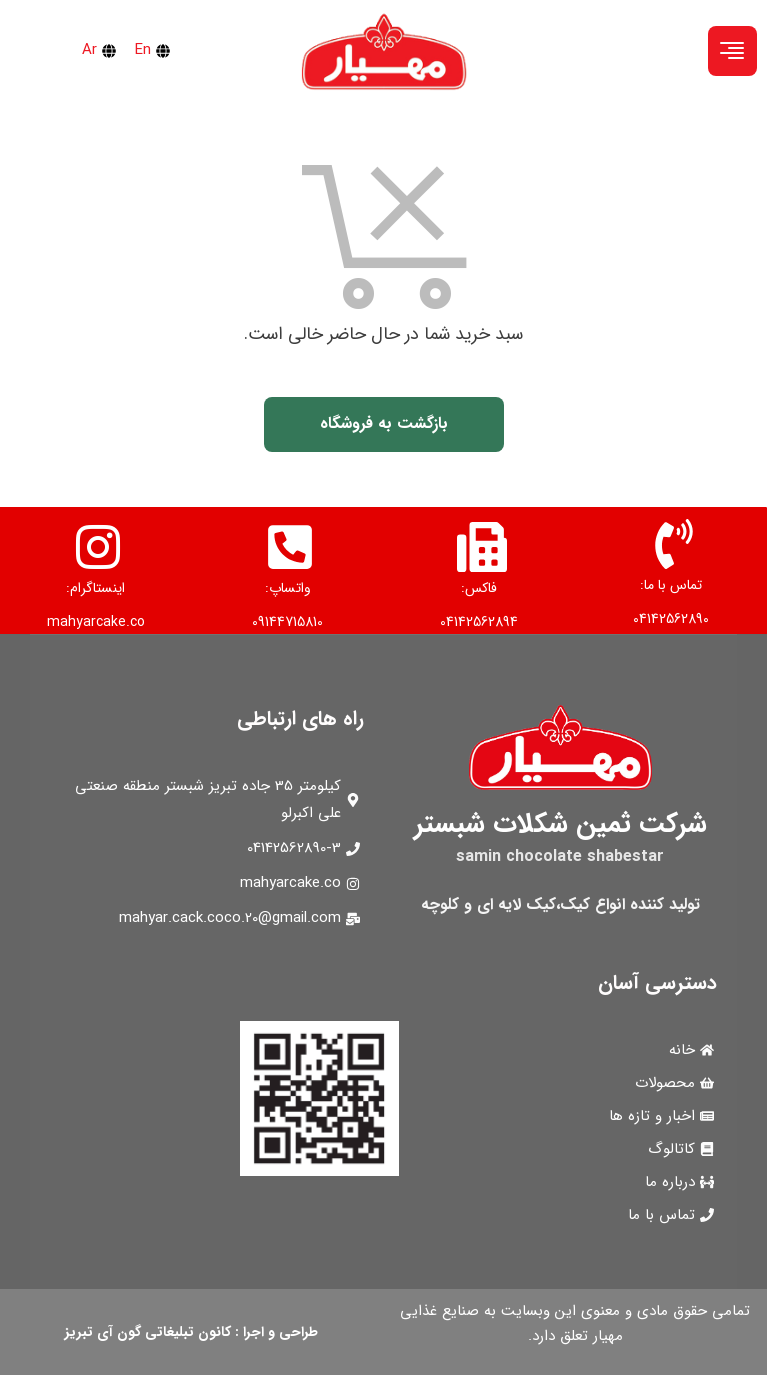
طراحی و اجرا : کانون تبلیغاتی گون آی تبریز (191, 1332)
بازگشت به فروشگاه (384, 423)
